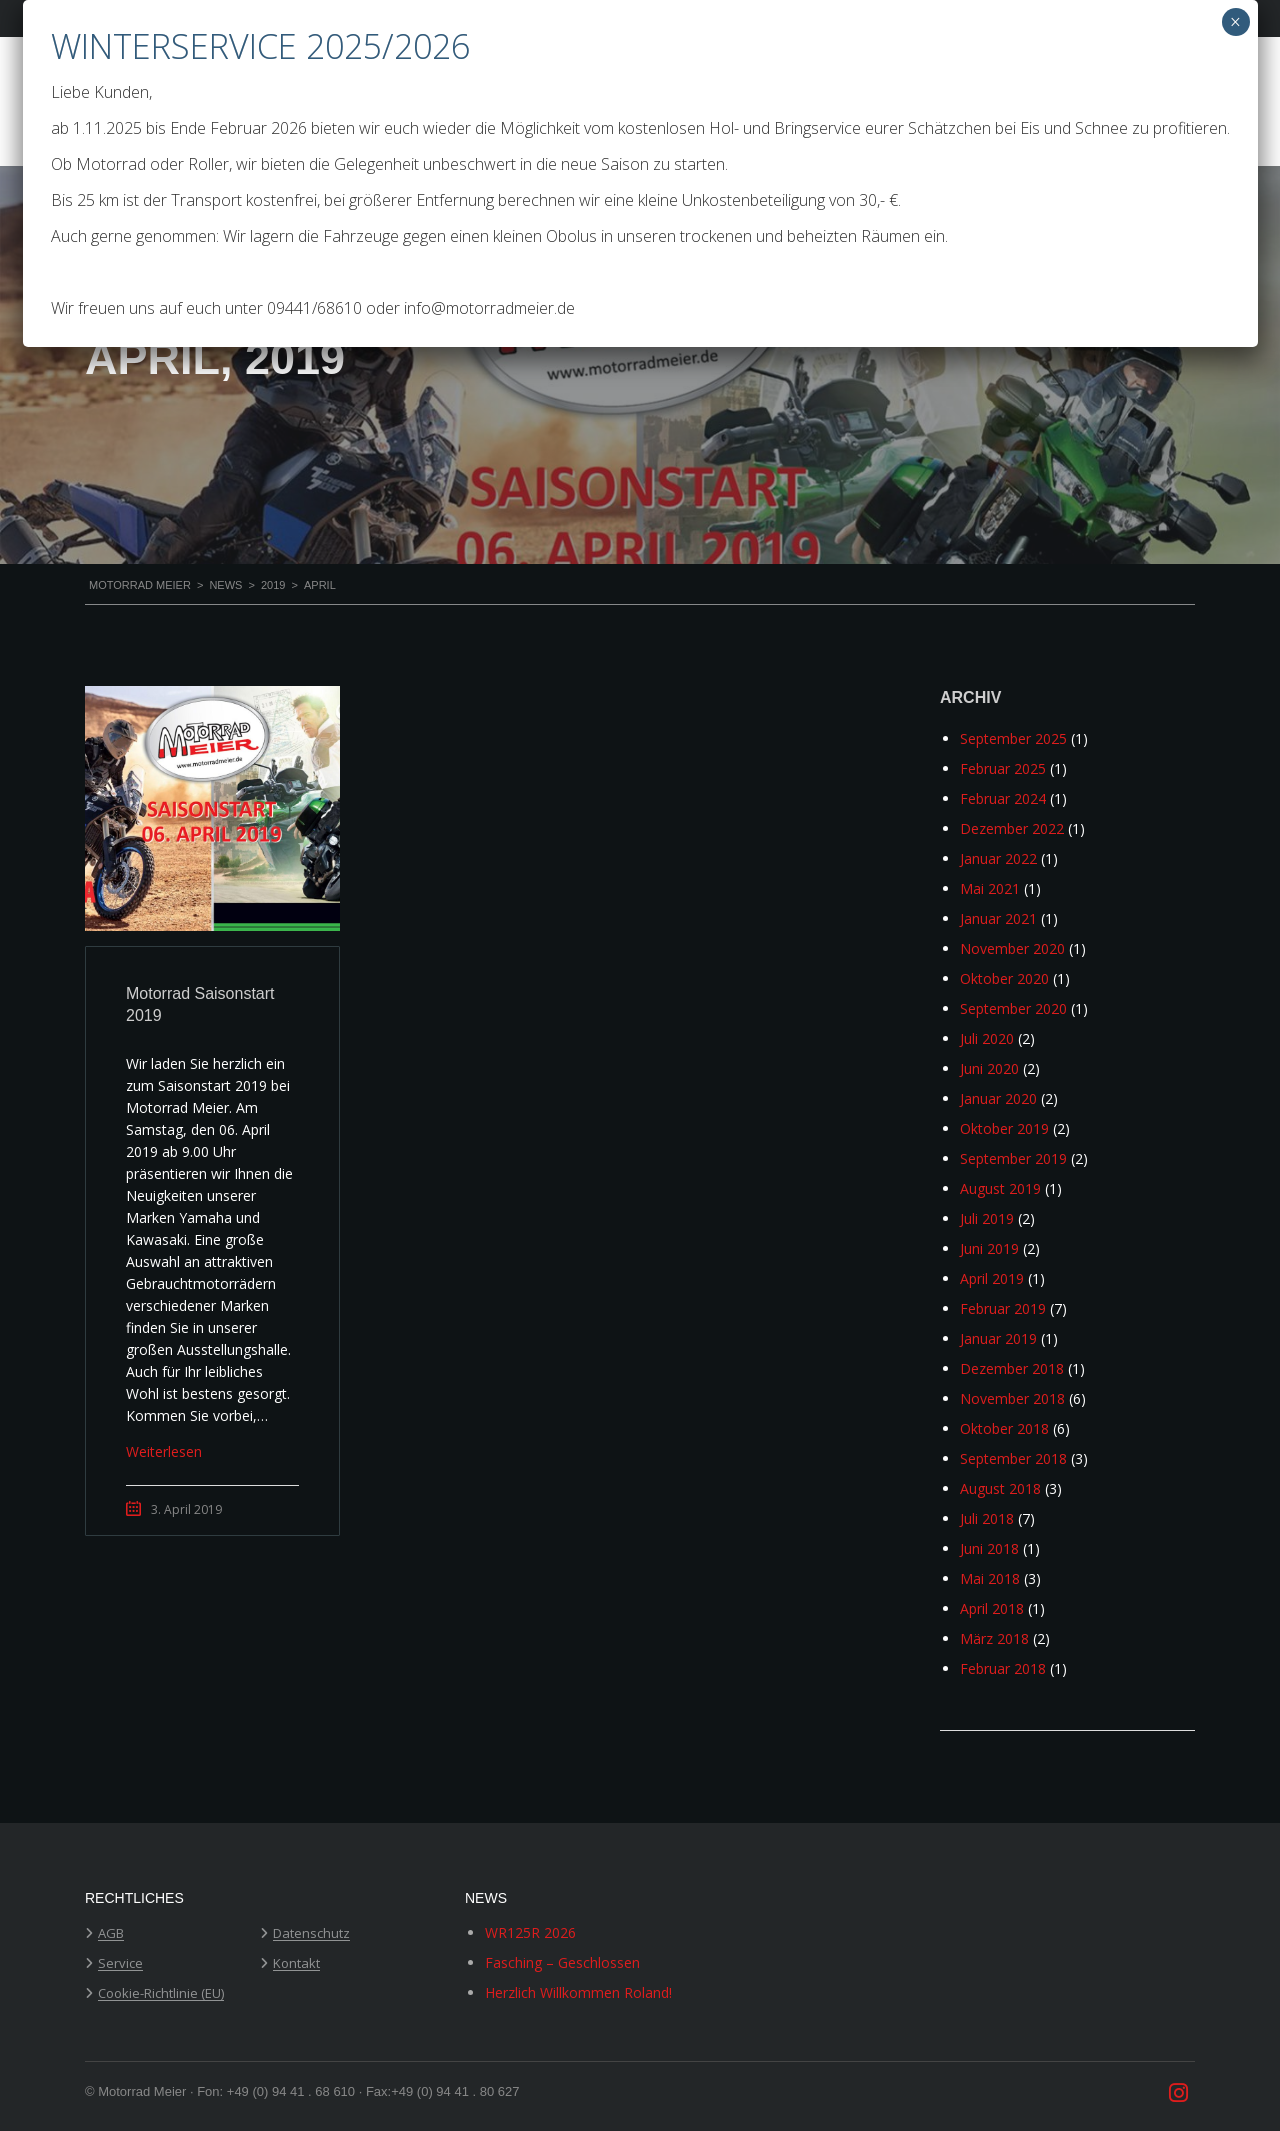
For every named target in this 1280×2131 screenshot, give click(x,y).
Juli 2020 (987, 1038)
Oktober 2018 (1004, 1428)
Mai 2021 (990, 888)
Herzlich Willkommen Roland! (578, 1992)
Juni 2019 (989, 1248)
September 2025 (1013, 738)
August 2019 (1000, 1188)
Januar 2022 (998, 858)
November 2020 (1012, 948)
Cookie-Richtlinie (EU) (161, 1994)
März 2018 (994, 1638)
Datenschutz (311, 1934)
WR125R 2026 (530, 1932)
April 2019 (992, 1278)
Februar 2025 (1003, 768)
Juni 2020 (989, 1068)
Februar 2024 (1003, 798)
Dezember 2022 (1012, 828)
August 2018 (1000, 1488)
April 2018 (992, 1608)
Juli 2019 (987, 1218)
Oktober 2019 (1004, 1128)
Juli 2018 (987, 1518)
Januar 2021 (998, 918)
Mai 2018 (990, 1578)
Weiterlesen (164, 1451)
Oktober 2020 (1004, 978)
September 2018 (1013, 1458)
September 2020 (1013, 1008)
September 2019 (1013, 1158)
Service (120, 1964)
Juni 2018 (989, 1548)
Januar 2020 (998, 1098)
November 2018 (1012, 1398)
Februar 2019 (1003, 1308)
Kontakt (296, 1964)
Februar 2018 (1003, 1668)
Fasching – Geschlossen (562, 1962)
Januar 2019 (998, 1338)
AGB (111, 1934)
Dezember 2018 (1012, 1368)
